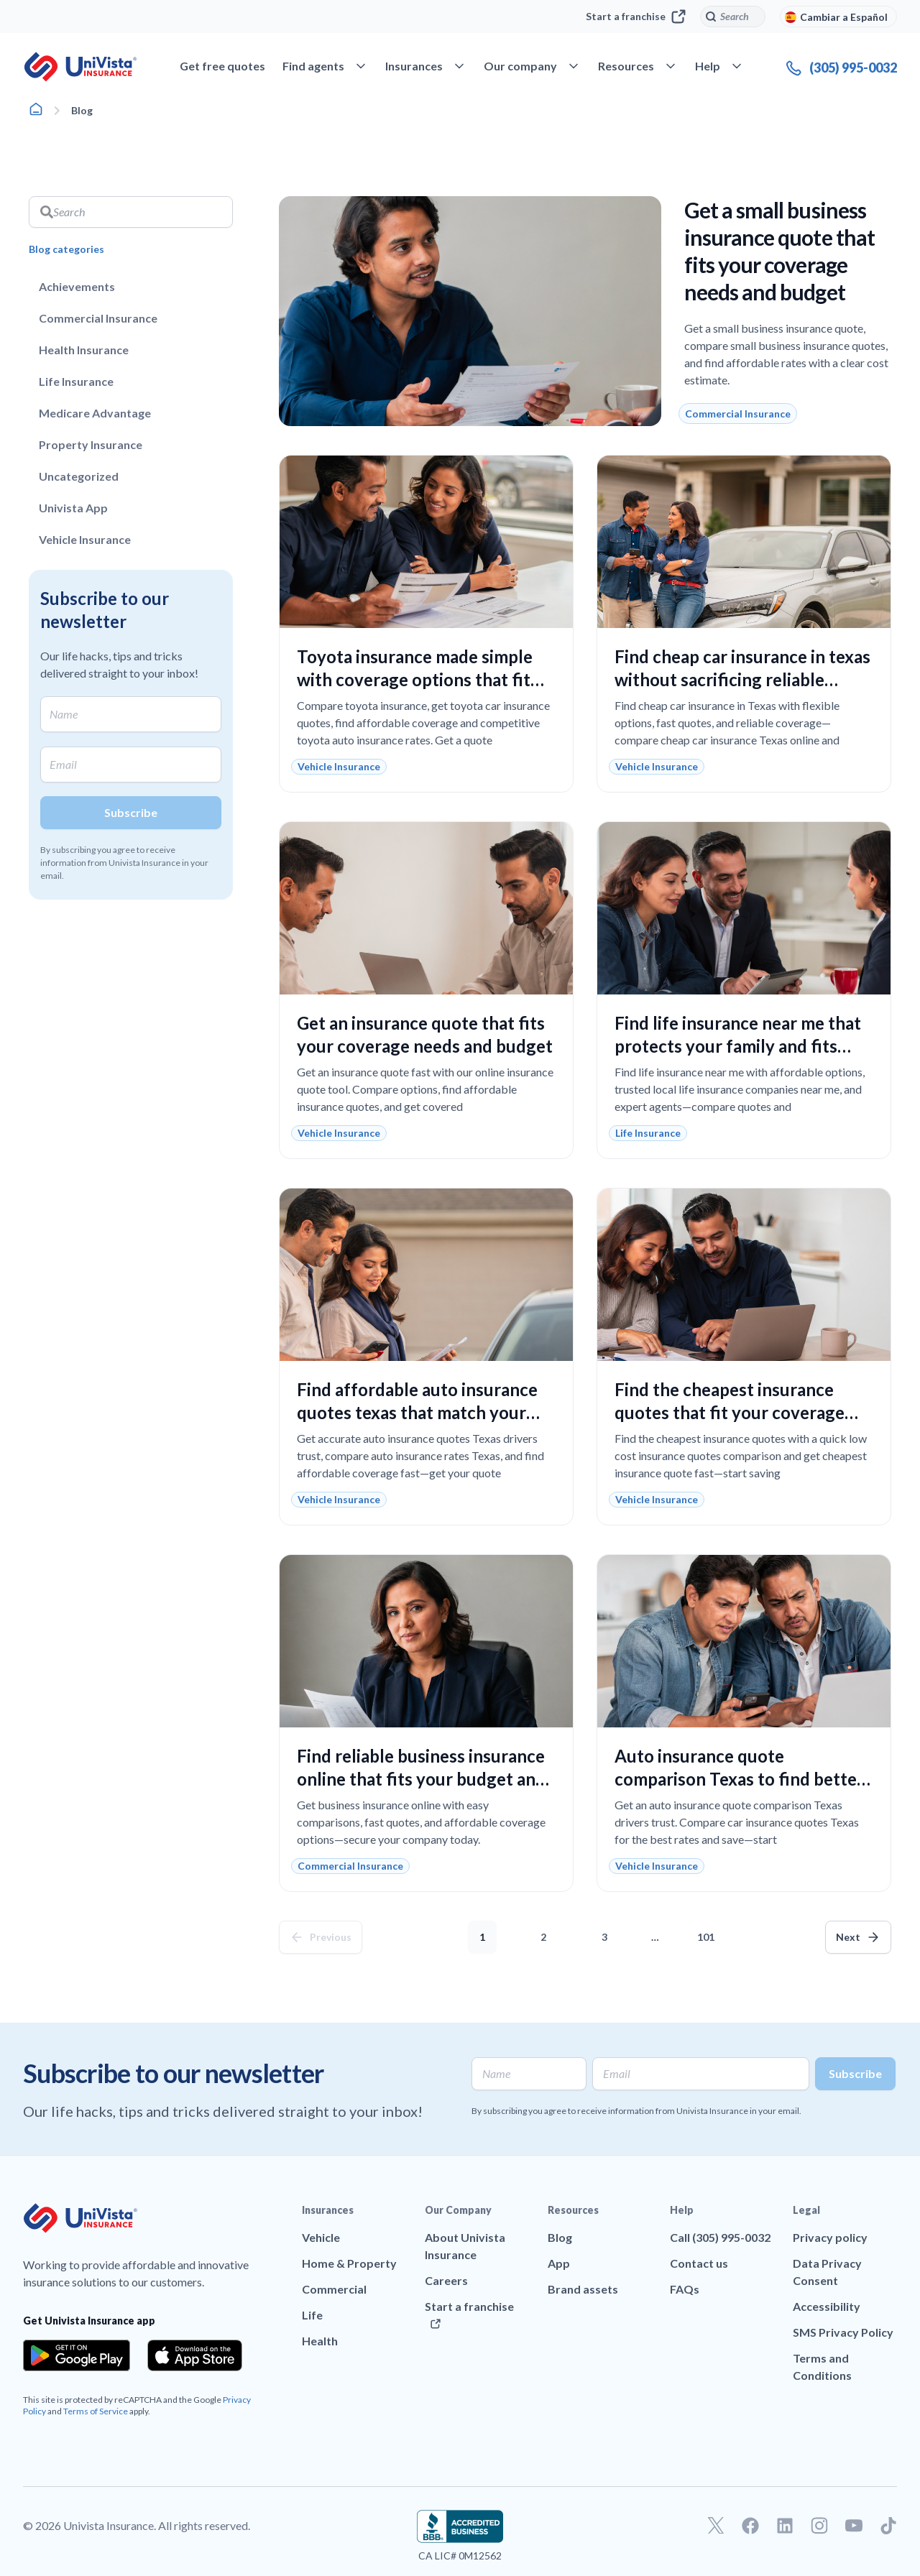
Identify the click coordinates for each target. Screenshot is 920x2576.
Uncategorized (79, 476)
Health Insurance (84, 349)
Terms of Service (95, 2411)
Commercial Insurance (98, 318)
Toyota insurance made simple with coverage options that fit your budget (415, 679)
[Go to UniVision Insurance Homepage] (80, 67)
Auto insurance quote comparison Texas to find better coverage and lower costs (739, 1778)
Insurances (328, 2210)
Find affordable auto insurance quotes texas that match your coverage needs (417, 1412)
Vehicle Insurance (85, 539)
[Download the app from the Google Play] (76, 2355)
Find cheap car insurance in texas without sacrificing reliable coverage (742, 679)
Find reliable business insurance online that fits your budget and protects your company (421, 1778)
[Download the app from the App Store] (194, 2355)
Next (848, 1937)
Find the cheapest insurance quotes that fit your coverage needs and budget (730, 1412)
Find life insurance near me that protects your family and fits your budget (738, 1045)
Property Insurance (90, 444)
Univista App (73, 507)
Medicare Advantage (95, 413)
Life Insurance (76, 381)
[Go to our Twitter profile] (715, 2525)
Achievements (77, 286)
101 (708, 1932)
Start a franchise (636, 16)
